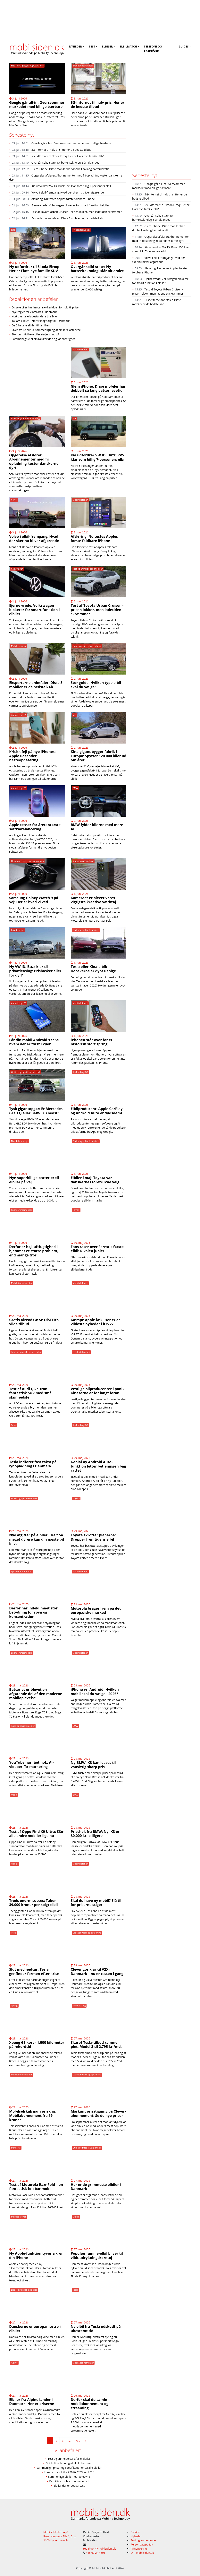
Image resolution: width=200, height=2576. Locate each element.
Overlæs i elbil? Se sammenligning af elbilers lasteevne (46, 330)
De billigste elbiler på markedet (69, 2481)
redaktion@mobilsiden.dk (99, 2548)
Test (92, 46)
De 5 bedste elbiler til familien (31, 325)
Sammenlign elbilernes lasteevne (69, 2476)
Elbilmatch (128, 46)
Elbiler (107, 46)
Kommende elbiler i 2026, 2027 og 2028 (69, 2472)
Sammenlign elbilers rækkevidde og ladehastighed (44, 339)
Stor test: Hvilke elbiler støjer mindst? (35, 334)
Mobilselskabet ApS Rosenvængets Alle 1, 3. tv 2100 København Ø (59, 2536)
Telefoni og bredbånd (153, 48)
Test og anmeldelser (143, 2540)
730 (77, 2440)
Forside (135, 2532)
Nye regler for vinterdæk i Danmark (34, 312)
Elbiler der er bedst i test (69, 2485)
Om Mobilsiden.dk (142, 2552)
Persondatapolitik (142, 2544)
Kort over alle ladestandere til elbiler (35, 316)
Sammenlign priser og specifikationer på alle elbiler (69, 2467)
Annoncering (139, 2548)
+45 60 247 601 (95, 2552)
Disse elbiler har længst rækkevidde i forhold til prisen (46, 307)
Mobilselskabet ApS (104, 2568)
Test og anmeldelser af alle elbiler (69, 2458)
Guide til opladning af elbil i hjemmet (69, 2463)
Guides (183, 46)
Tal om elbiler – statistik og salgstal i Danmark (41, 321)
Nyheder (75, 46)
